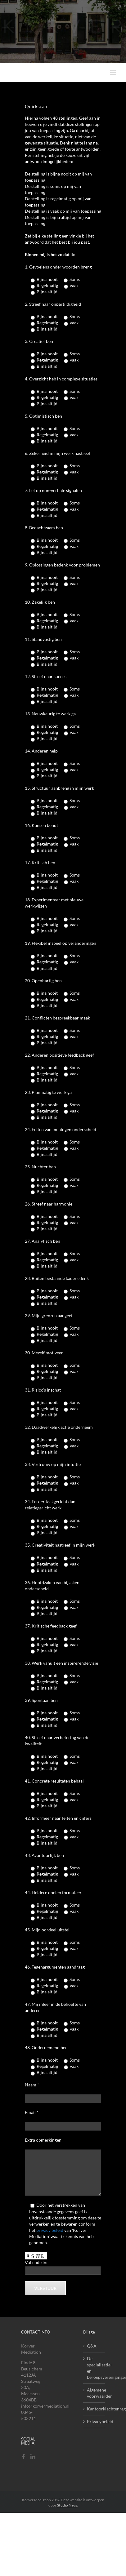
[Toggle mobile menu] (113, 72)
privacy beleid (49, 2230)
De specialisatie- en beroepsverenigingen (94, 2368)
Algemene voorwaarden (94, 2393)
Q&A (92, 2345)
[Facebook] (23, 2456)
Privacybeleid (94, 2421)
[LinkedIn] (32, 2456)
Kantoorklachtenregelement (94, 2408)
